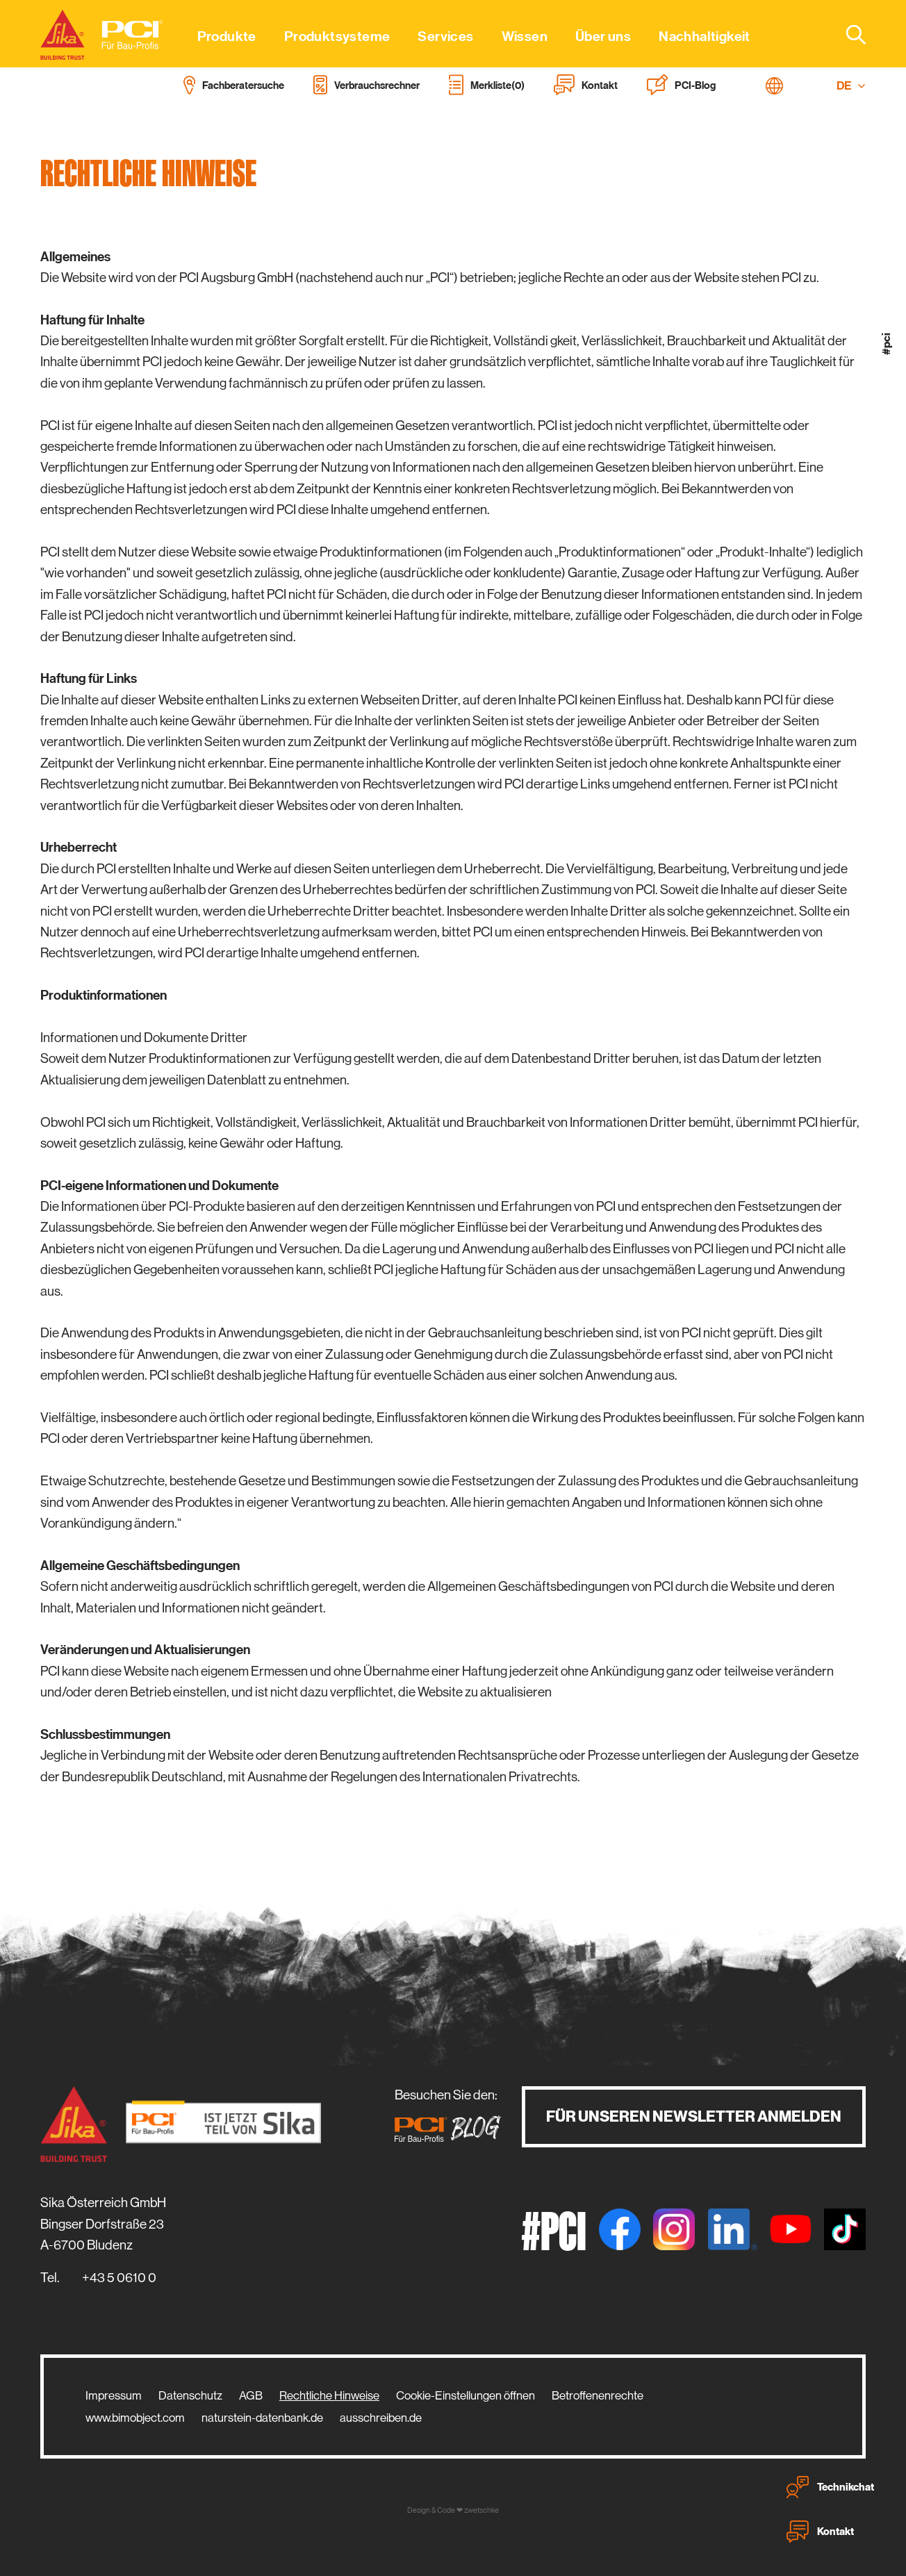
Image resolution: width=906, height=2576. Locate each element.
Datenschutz (190, 2395)
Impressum (113, 2395)
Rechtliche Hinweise (329, 2395)
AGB (251, 2395)
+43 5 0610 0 (119, 2277)
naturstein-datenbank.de (262, 2418)
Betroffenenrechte (597, 2395)
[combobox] (848, 34)
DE (851, 86)
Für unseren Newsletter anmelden (693, 2116)
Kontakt (820, 2531)
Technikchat (830, 2487)
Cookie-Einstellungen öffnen (465, 2395)
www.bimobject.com (135, 2418)
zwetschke (481, 2510)
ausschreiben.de (381, 2418)
